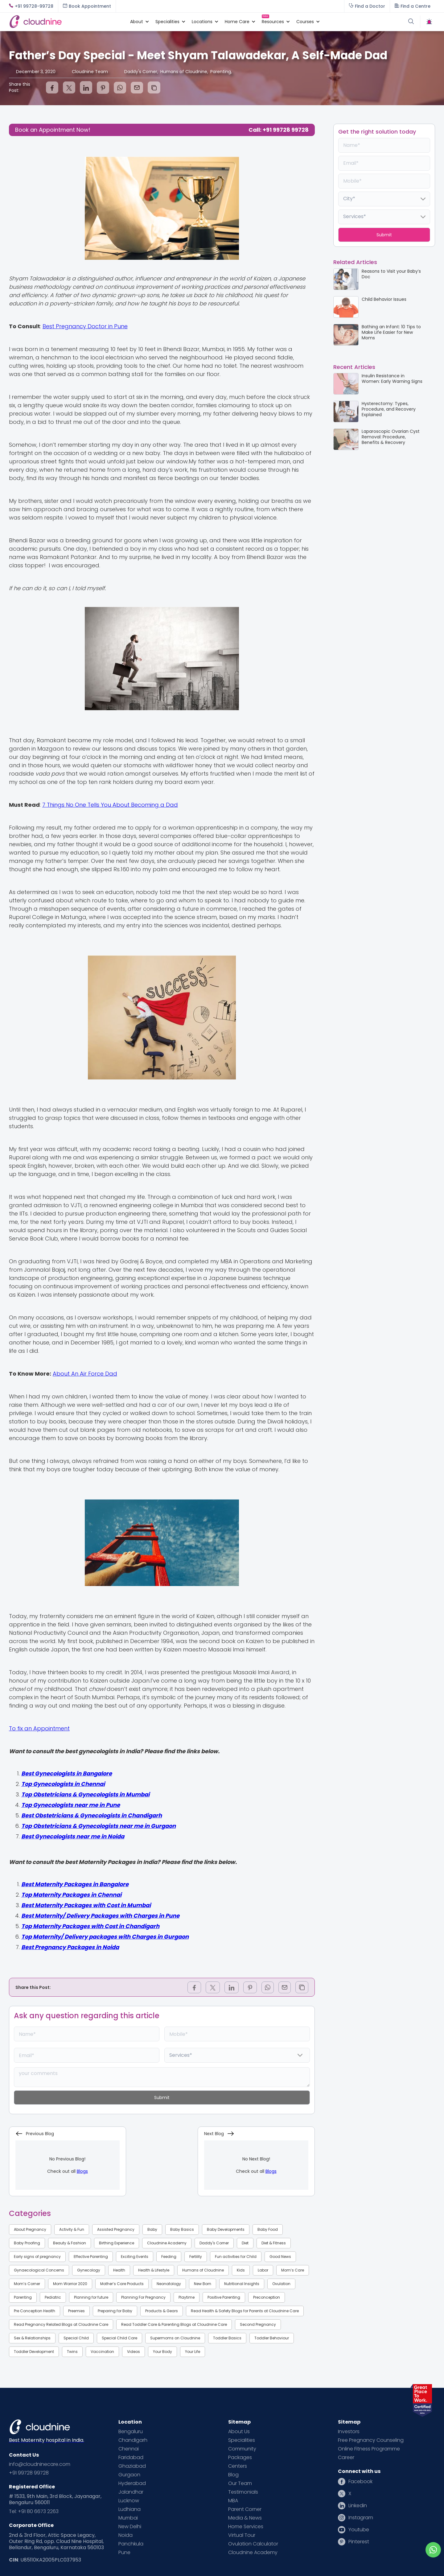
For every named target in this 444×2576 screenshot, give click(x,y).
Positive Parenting (224, 2297)
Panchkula (130, 2544)
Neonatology (169, 2283)
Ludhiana (129, 2509)
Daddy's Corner (214, 2243)
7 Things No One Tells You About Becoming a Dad (110, 805)
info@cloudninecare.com (39, 2464)
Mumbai (128, 2518)
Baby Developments (226, 2229)
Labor (263, 2270)
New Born (202, 2283)
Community (242, 2449)
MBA (233, 2501)
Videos (133, 2351)
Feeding (168, 2256)
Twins (72, 2351)
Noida (125, 2535)
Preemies (76, 2310)
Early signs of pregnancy (37, 2256)
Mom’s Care (292, 2270)
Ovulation (281, 2283)
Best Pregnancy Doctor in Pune (85, 326)
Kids (241, 2270)
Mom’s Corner (27, 2283)
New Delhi (129, 2526)
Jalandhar (130, 2492)
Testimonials (243, 2492)
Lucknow (128, 2501)
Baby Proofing (27, 2243)
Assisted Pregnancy (115, 2229)
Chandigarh (132, 2440)
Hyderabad (132, 2483)
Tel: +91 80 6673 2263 (34, 2511)
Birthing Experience (116, 2243)
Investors (349, 2431)
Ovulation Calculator (253, 2544)
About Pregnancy (30, 2229)
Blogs (82, 2171)
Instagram (360, 2517)
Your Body (162, 2351)
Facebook (360, 2481)
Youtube (358, 2530)
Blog (233, 2475)
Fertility (195, 2256)
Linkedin (357, 2505)
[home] (66, 21)
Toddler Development (34, 2351)
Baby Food (267, 2229)
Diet (245, 2243)
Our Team (240, 2483)
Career (346, 2457)
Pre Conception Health (34, 2310)
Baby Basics (182, 2229)
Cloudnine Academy (167, 2243)
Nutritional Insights (241, 2283)
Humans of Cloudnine (203, 2270)
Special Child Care (119, 2338)
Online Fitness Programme (369, 2449)
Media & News (245, 2518)
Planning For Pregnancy (143, 2297)
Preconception (266, 2297)
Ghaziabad (132, 2466)
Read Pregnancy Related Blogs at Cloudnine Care (61, 2324)
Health (119, 2270)
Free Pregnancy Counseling (371, 2440)
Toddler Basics (227, 2338)
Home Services (245, 2526)
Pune (124, 2552)
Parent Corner (244, 2509)
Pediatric (53, 2297)
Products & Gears (161, 2310)
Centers (237, 2466)
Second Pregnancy (258, 2324)
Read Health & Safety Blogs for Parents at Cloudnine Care (245, 2310)
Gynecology (88, 2270)
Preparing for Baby (115, 2310)
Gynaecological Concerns (39, 2270)
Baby (152, 2229)
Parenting (23, 2297)
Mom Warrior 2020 (70, 2283)
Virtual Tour (241, 2535)
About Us (239, 2431)
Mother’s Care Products (122, 2283)
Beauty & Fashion (69, 2243)
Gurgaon (129, 2475)
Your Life (192, 2351)
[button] (136, 21)
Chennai (128, 2449)
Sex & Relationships (32, 2338)
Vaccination (102, 2351)
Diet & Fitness (273, 2243)
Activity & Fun (71, 2229)
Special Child (76, 2338)
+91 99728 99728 (29, 2473)
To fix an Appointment (39, 1728)
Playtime (187, 2297)
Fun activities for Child (236, 2256)
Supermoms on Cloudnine (175, 2338)
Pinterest (358, 2542)
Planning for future (91, 2297)
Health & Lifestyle (153, 2270)
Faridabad (130, 2457)
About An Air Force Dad (85, 1373)
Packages (240, 2457)
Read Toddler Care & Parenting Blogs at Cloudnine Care (174, 2324)
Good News (280, 2256)
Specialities (241, 2440)
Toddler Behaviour (271, 2338)
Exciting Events (134, 2256)
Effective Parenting (91, 2256)
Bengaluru (130, 2431)
